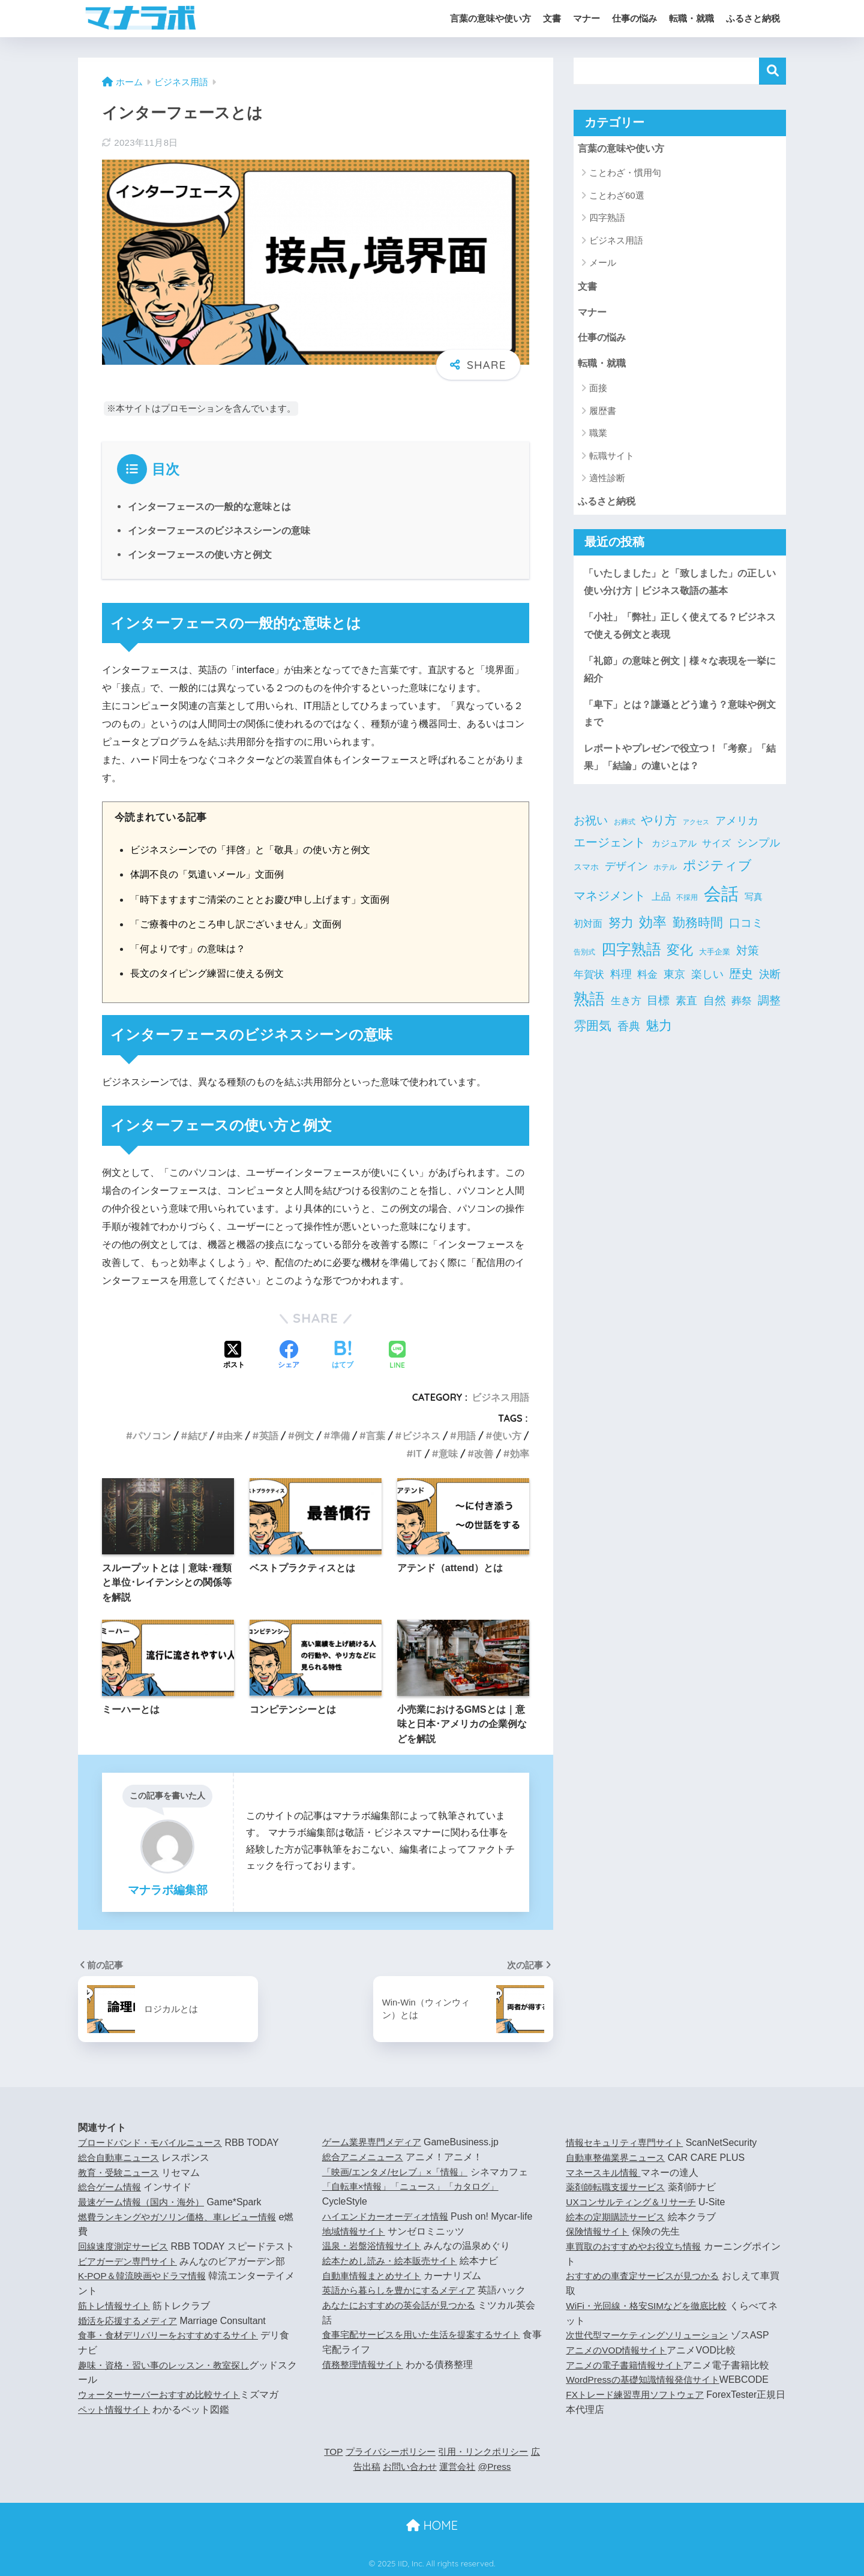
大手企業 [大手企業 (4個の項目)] (714, 963)
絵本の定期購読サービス (618, 2217)
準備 (340, 1436)
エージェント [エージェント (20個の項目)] (610, 853)
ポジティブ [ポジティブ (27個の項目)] (717, 876)
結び (197, 1436)
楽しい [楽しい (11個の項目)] (707, 986)
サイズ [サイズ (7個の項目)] (716, 854)
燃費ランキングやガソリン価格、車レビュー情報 (183, 2217)
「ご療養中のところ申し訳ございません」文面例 (242, 924)
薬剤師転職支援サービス (618, 2187)
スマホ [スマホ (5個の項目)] (586, 878)
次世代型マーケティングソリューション (652, 2335)
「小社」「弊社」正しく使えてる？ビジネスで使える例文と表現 (675, 632)
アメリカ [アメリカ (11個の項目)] (736, 832)
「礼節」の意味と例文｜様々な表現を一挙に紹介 (675, 677)
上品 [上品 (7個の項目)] (661, 908)
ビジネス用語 (500, 1397)
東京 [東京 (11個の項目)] (674, 986)
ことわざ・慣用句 (625, 174)
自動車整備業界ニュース (618, 2157)
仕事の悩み (634, 18)
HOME (432, 2525)
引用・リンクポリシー (493, 2451)
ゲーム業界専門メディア (375, 2142)
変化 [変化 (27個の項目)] (680, 961)
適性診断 (607, 481)
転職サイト (611, 459)
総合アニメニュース (365, 2157)
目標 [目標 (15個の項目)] (658, 1012)
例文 (304, 1436)
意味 (448, 1454)
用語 (466, 1436)
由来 (232, 1436)
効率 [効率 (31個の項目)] (653, 933)
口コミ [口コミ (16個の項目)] (746, 934)
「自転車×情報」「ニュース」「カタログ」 (416, 2186)
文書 (552, 18)
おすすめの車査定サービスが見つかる (647, 2276)
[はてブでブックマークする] (342, 1356)
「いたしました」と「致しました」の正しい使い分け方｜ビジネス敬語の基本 (675, 587)
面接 (598, 391)
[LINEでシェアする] (397, 1356)
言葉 (375, 1436)
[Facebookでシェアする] (288, 1356)
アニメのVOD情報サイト (619, 2350)
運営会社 (464, 2466)
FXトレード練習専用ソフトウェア (639, 2394)
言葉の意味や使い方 (490, 18)
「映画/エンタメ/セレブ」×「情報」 (399, 2172)
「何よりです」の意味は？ (191, 948)
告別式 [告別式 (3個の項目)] (584, 963)
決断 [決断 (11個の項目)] (770, 986)
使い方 (507, 1436)
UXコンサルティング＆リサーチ (635, 2202)
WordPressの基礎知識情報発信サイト (647, 2379)
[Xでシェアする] (234, 1356)
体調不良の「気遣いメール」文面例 (211, 874)
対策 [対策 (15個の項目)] (747, 962)
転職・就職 (691, 18)
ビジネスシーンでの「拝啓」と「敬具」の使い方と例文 (257, 849)
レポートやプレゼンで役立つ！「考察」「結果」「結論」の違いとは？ (675, 767)
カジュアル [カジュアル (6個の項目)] (674, 854)
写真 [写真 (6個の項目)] (754, 908)
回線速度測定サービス (126, 2246)
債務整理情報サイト (365, 2364)
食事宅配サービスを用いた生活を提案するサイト (427, 2334)
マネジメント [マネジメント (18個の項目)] (610, 907)
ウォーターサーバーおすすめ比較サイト (164, 2409)
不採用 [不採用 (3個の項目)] (687, 909)
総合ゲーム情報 (111, 2187)
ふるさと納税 (753, 18)
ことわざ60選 (616, 196)
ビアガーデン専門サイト (131, 2276)
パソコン (152, 1436)
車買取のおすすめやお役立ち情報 (638, 2246)
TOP (333, 2451)
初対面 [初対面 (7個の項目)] (588, 935)
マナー (586, 18)
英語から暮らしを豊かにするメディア (403, 2290)
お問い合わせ (413, 2466)
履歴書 (602, 414)
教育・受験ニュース (121, 2172)
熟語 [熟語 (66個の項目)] (589, 1011)
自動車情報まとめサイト (375, 2276)
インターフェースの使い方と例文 (200, 554)
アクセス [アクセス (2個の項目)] (696, 833)
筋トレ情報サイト (116, 2321)
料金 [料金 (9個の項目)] (647, 986)
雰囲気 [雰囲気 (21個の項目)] (592, 1037)
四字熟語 (607, 219)
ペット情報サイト (116, 2424)
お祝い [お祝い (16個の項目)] (591, 831)
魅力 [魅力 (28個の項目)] (659, 1036)
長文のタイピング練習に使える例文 (211, 973)
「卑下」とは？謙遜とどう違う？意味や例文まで (675, 722)
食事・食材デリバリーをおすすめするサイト (174, 2350)
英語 (268, 1436)
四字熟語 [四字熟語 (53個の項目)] (631, 960)
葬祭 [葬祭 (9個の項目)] (741, 1013)
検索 (772, 71)
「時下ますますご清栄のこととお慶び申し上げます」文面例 (268, 899)
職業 (598, 436)
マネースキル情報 (605, 2172)
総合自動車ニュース (121, 2157)
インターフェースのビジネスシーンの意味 (219, 530)
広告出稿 (363, 2466)
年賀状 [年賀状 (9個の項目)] (589, 986)
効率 (519, 1454)
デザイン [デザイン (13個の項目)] (626, 877)
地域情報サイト (355, 2231)
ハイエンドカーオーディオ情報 (389, 2216)
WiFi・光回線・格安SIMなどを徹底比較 (651, 2306)
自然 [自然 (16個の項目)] (714, 1012)
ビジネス (421, 1436)
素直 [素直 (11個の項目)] (686, 1013)
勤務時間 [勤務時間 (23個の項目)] (698, 934)
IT (417, 1454)
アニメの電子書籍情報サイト (628, 2365)
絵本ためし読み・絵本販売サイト (394, 2261)
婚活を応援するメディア (131, 2335)
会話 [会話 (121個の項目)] (721, 905)
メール (602, 263)
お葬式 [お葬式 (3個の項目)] (624, 833)
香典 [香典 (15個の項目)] (628, 1037)
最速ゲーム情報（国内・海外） (145, 2202)
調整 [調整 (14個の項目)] (769, 1012)
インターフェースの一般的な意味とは (209, 506)
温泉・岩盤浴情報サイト (375, 2246)
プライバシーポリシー (394, 2451)
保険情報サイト (599, 2231)
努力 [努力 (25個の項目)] (621, 934)
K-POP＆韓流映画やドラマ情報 (146, 2291)
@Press (503, 2466)
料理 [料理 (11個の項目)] (621, 986)
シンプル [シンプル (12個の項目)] (758, 854)
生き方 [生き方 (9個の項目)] (626, 1013)
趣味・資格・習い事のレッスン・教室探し (169, 2379)
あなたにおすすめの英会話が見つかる (403, 2305)
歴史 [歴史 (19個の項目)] (741, 985)
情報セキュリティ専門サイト (628, 2142)
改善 (483, 1454)
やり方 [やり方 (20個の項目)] (659, 831)
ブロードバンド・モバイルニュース (155, 2142)
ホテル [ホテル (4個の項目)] (665, 878)
